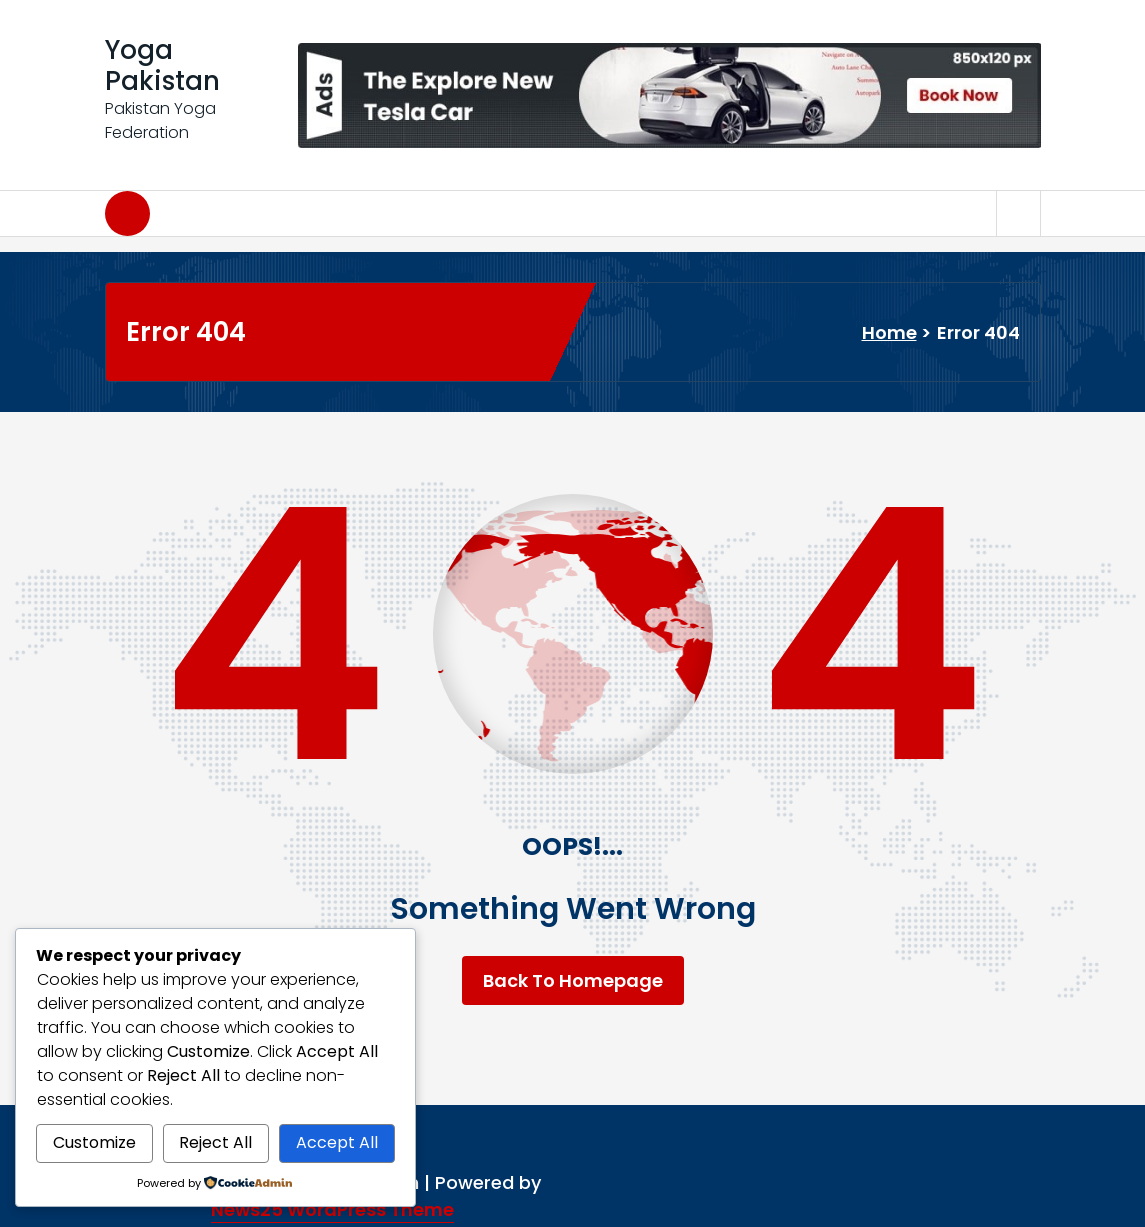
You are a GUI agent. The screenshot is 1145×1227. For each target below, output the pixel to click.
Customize (94, 1142)
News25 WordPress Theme (332, 1209)
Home (889, 332)
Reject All (215, 1142)
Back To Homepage (573, 980)
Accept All (337, 1142)
